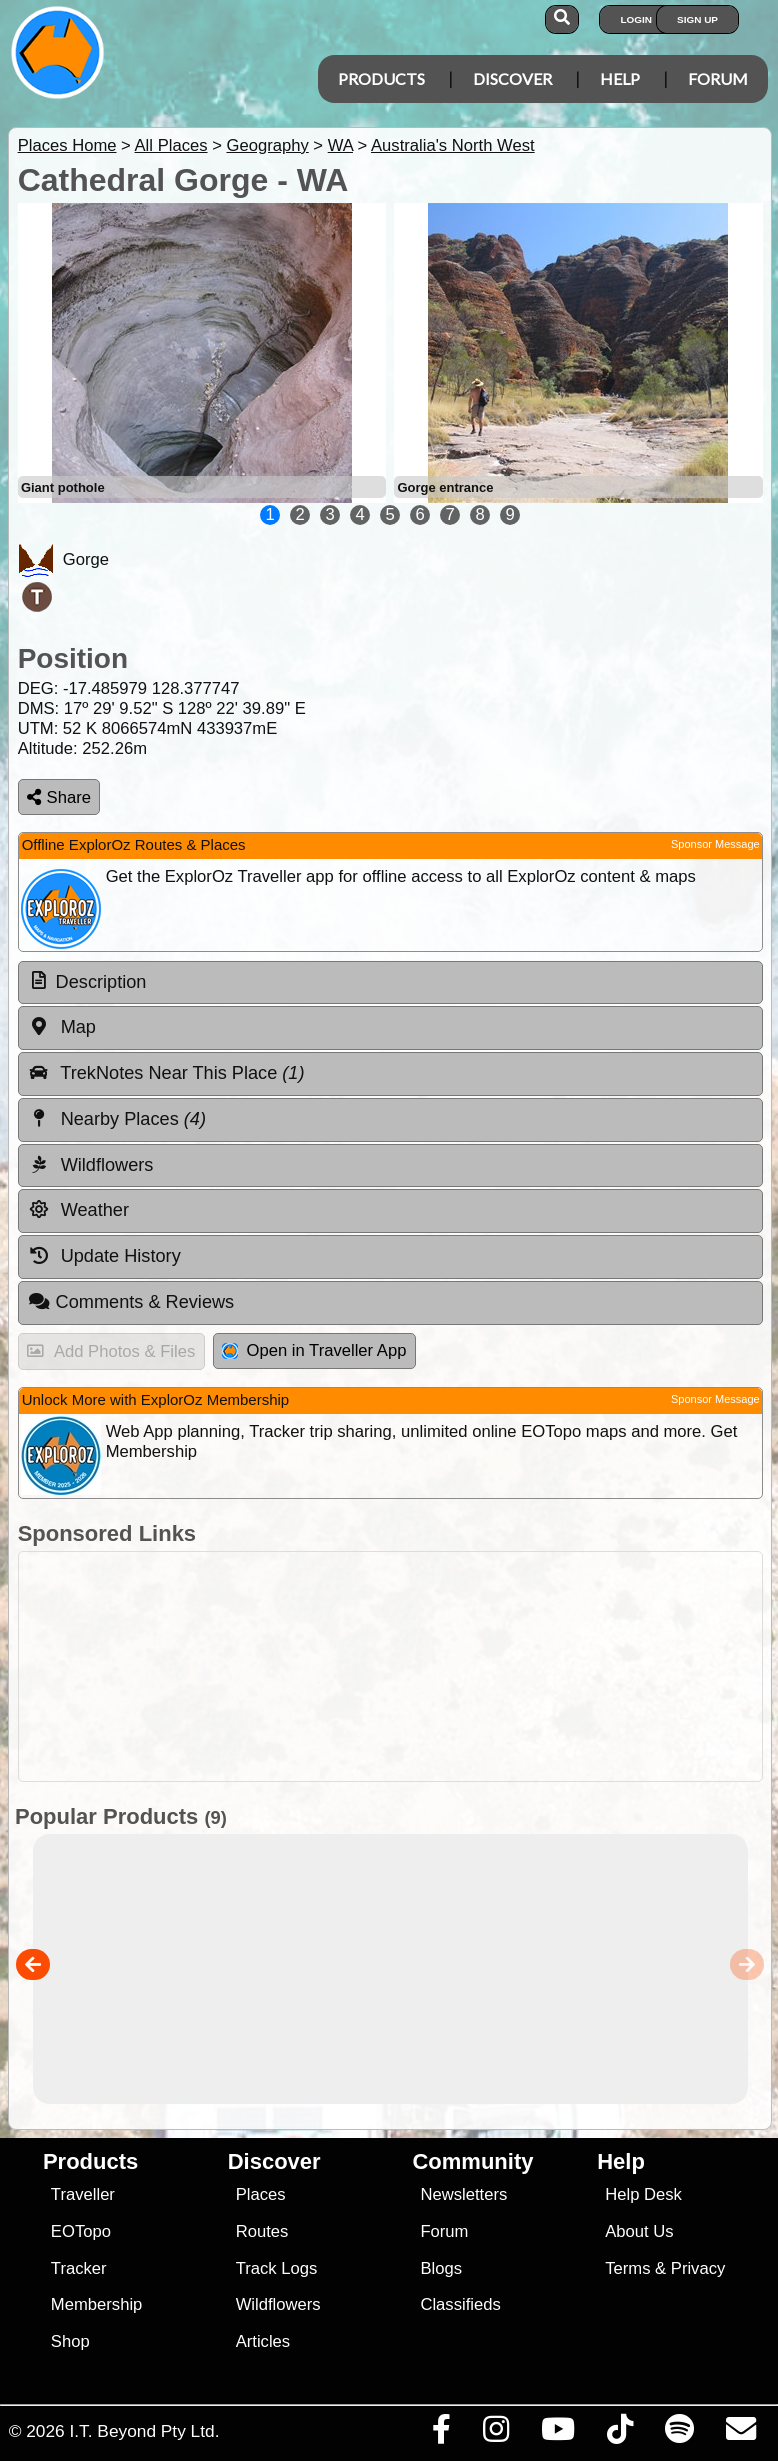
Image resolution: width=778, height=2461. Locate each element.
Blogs (441, 2268)
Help (620, 78)
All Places (171, 145)
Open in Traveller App (314, 1350)
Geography (267, 145)
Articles (263, 2341)
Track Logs (277, 2268)
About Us (639, 2231)
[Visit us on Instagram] (495, 2434)
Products (381, 78)
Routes (262, 2231)
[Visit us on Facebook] (441, 2434)
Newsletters (463, 2194)
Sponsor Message (715, 844)
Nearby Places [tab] (117, 1119)
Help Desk (643, 2194)
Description (101, 982)
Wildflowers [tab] (91, 1165)
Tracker (79, 2268)
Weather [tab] (78, 1210)
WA (340, 145)
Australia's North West (453, 145)
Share (59, 797)
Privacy (698, 2268)
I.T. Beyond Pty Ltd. (144, 2431)
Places (261, 2194)
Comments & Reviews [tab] (131, 1302)
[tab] (390, 983)
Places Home (67, 145)
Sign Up (697, 19)
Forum (718, 78)
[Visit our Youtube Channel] (557, 2434)
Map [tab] (62, 1027)
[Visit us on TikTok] (619, 2434)
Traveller (83, 2194)
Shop (70, 2341)
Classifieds (460, 2304)
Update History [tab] (104, 1256)
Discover (512, 78)
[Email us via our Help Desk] (740, 2434)
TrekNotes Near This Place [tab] (166, 1073)
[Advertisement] (385, 1666)
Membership (96, 2304)
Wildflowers (278, 2304)
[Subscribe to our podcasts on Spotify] (679, 2434)
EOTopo (81, 2231)
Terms (627, 2268)
